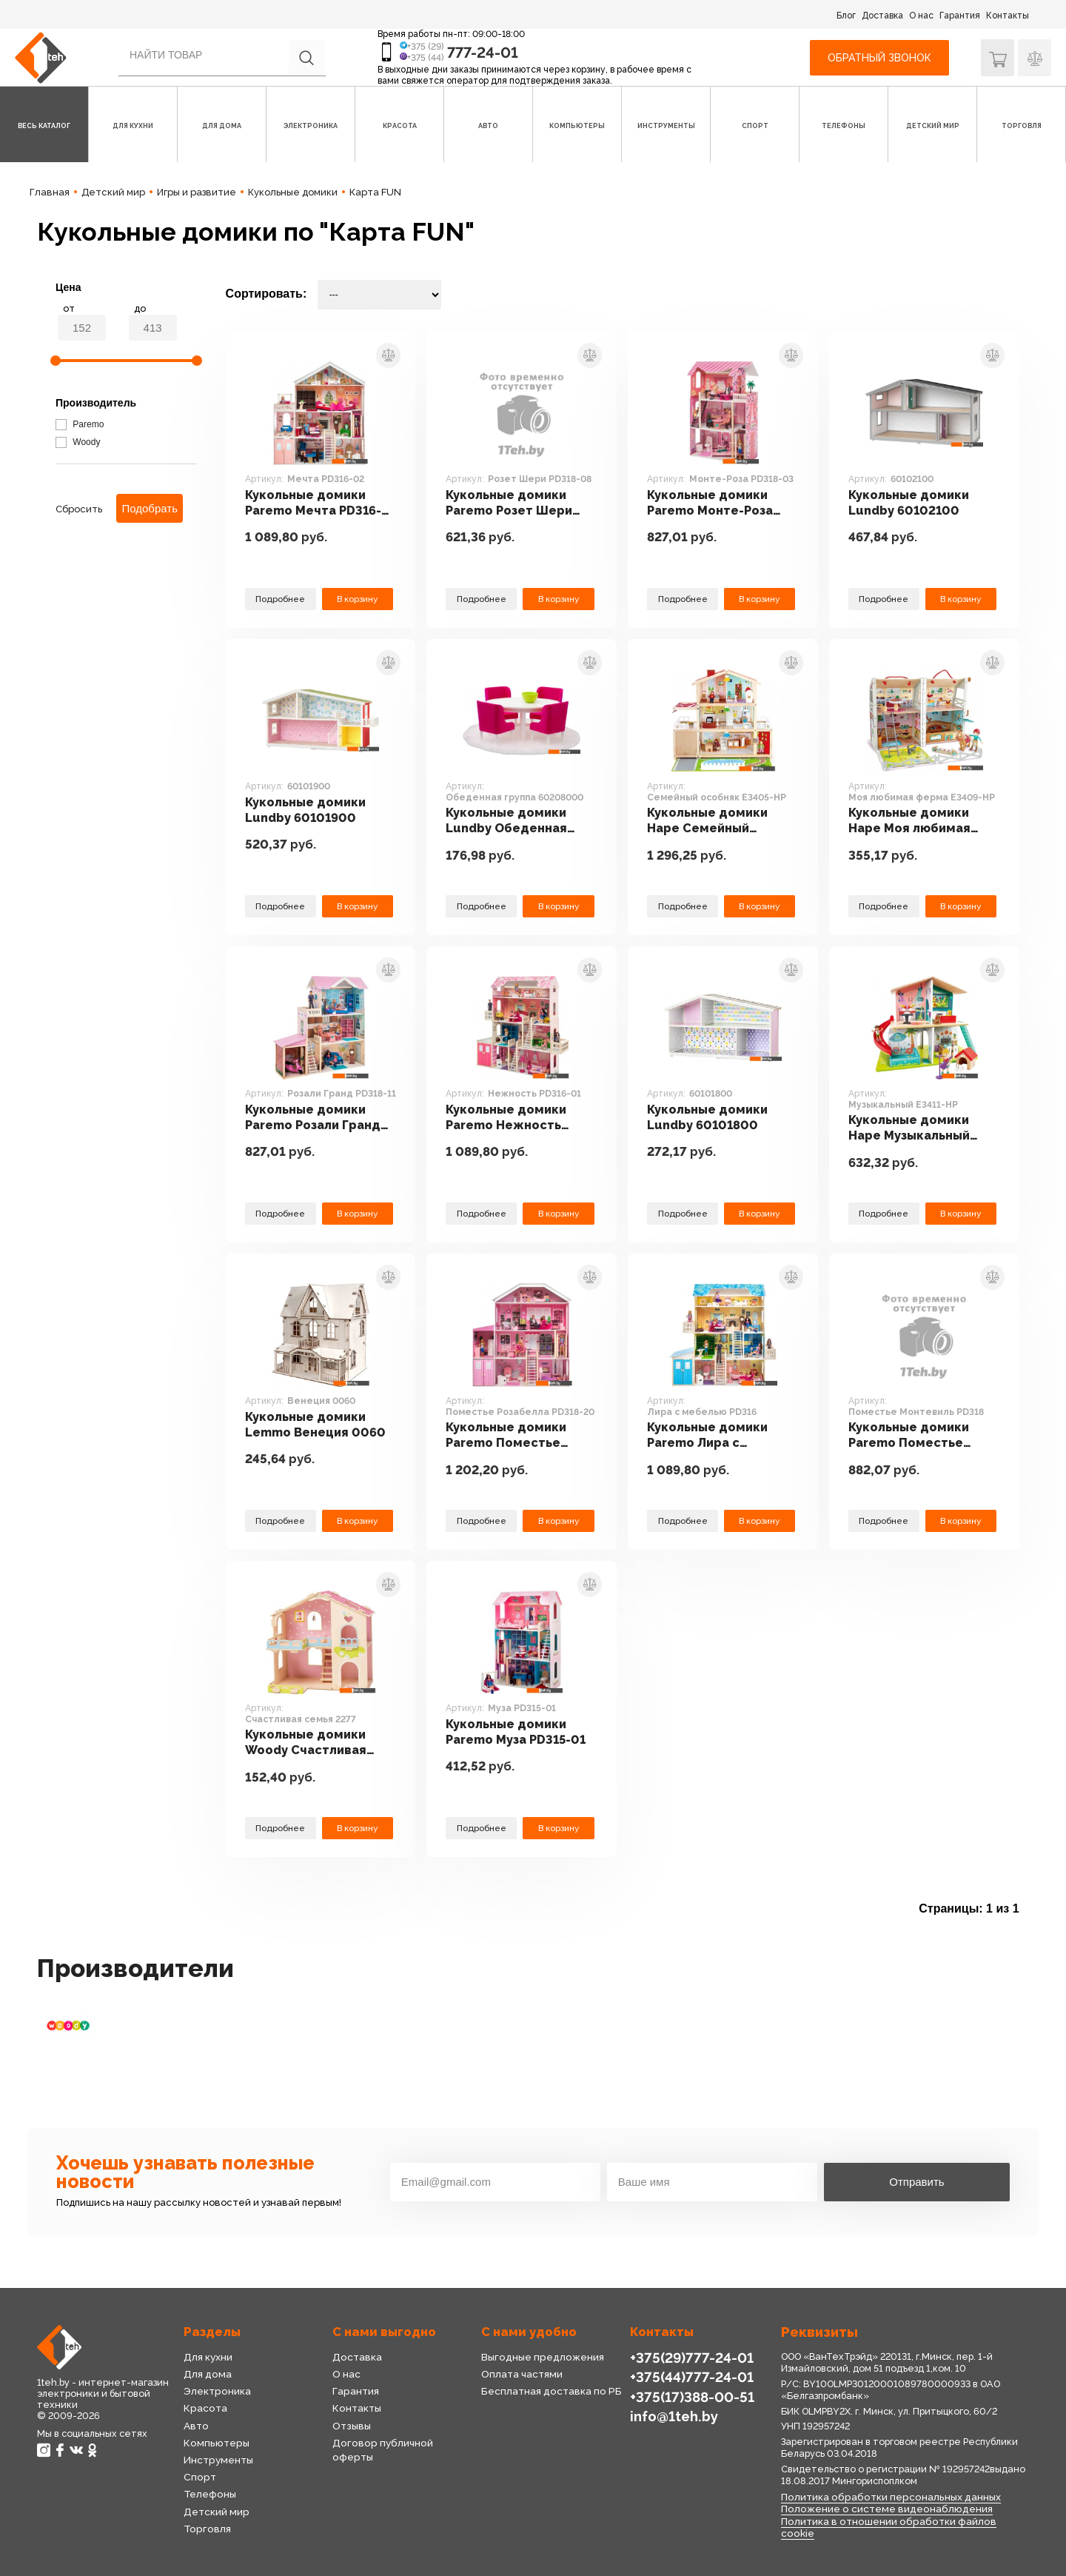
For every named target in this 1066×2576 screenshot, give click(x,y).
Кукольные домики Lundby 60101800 (709, 1117)
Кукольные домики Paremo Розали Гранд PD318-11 (314, 1118)
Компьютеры (216, 2443)
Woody (78, 442)
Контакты (1007, 15)
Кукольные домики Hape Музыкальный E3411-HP (910, 1128)
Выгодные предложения (542, 2357)
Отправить (916, 2181)
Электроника (217, 2391)
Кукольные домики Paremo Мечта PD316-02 (314, 503)
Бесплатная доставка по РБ (551, 2391)
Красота (205, 2408)
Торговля (207, 2529)
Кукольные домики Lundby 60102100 (910, 502)
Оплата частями (522, 2374)
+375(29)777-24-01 (690, 2357)
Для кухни (208, 2357)
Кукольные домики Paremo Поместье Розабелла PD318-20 (512, 1435)
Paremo (80, 424)
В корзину (357, 599)
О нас (921, 15)
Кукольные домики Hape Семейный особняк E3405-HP (709, 821)
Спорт (200, 2477)
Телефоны (210, 2494)
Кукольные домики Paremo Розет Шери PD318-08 (510, 503)
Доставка (882, 15)
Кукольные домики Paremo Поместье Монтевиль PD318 (910, 1435)
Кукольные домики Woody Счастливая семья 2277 (307, 1743)
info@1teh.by (674, 2415)
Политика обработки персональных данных (891, 2497)
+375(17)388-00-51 (691, 2396)
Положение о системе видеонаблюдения (887, 2509)
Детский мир (216, 2512)
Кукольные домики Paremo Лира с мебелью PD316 (709, 1435)
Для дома (208, 2374)
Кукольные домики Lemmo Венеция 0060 (315, 1424)
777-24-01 (482, 52)
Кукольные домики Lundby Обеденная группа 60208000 (508, 821)
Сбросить (79, 509)
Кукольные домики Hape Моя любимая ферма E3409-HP (910, 821)
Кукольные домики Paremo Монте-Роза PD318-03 (710, 503)
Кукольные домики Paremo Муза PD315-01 (517, 1731)
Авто (196, 2426)
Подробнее (280, 599)
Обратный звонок (879, 58)
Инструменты (218, 2460)
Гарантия (959, 15)
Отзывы (351, 2426)
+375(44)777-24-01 (690, 2376)
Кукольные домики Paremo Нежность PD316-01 (508, 1118)
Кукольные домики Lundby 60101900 (307, 809)
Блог (846, 15)
